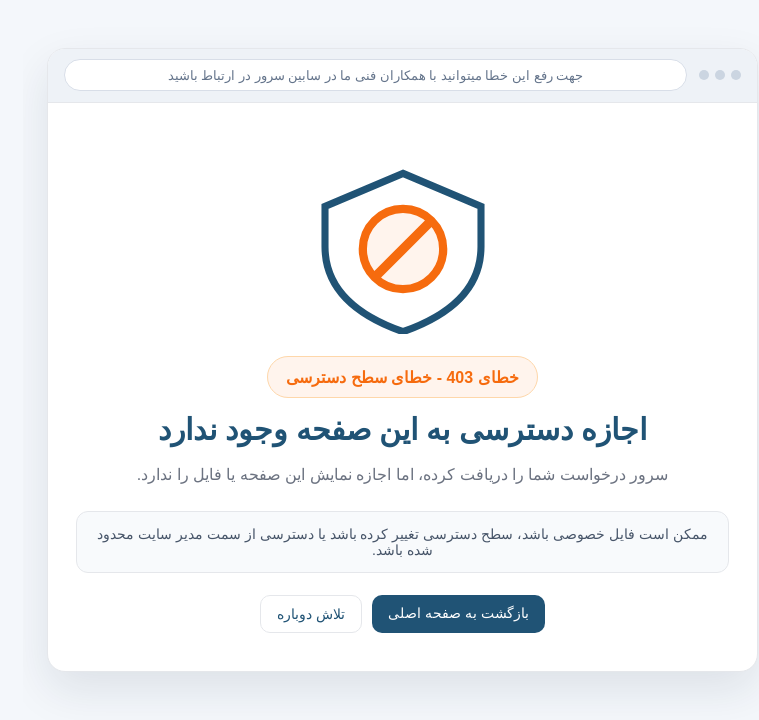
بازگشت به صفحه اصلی (435, 613)
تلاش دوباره (288, 614)
